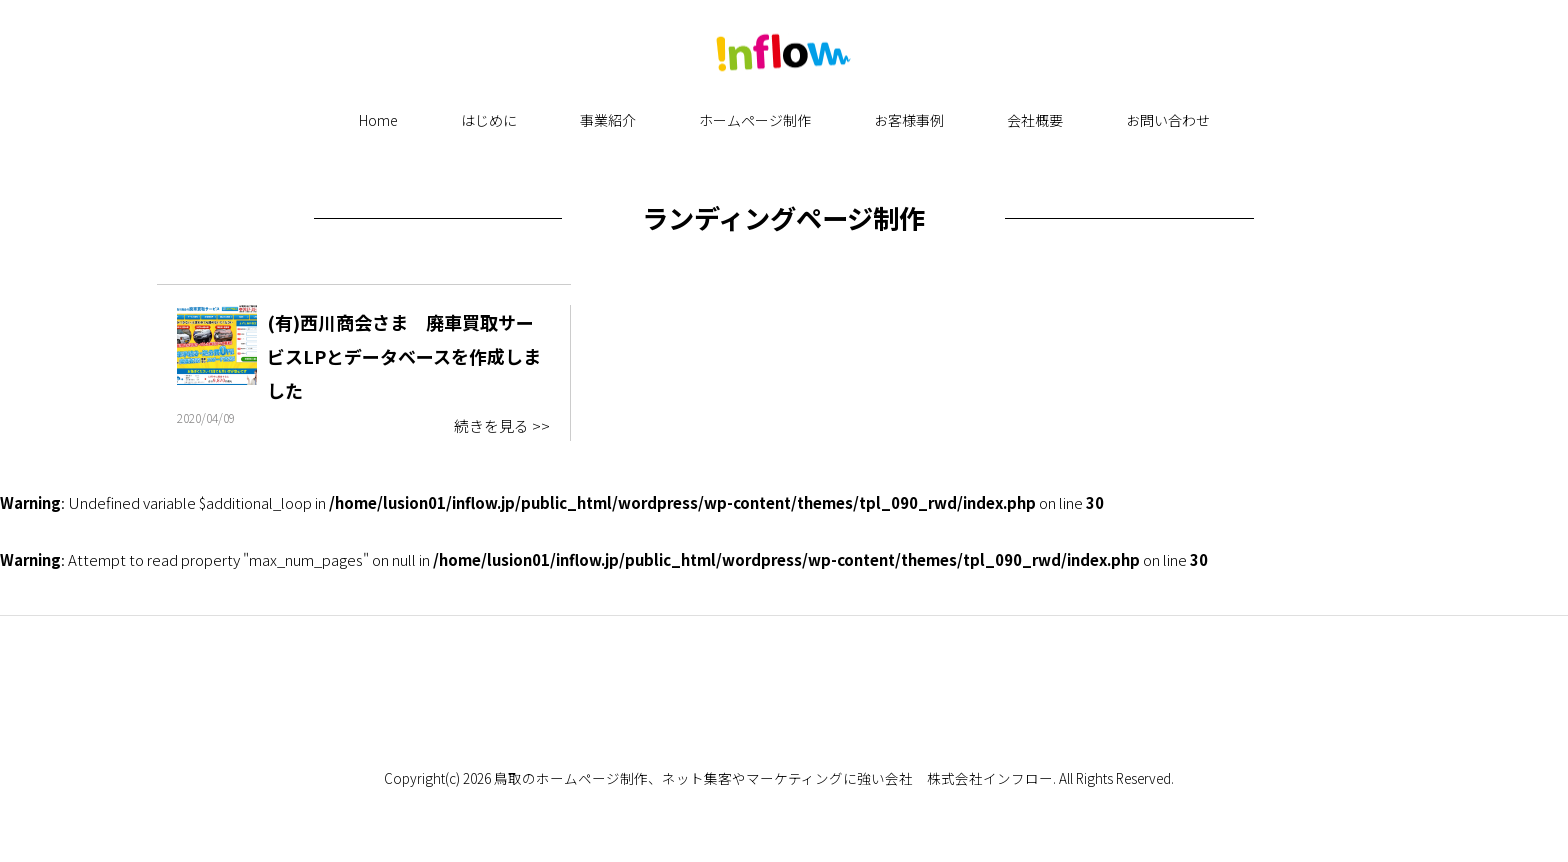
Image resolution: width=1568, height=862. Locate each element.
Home (378, 120)
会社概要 (1035, 120)
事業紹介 (608, 120)
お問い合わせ (1168, 120)
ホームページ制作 (755, 120)
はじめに (489, 120)
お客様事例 (909, 120)
